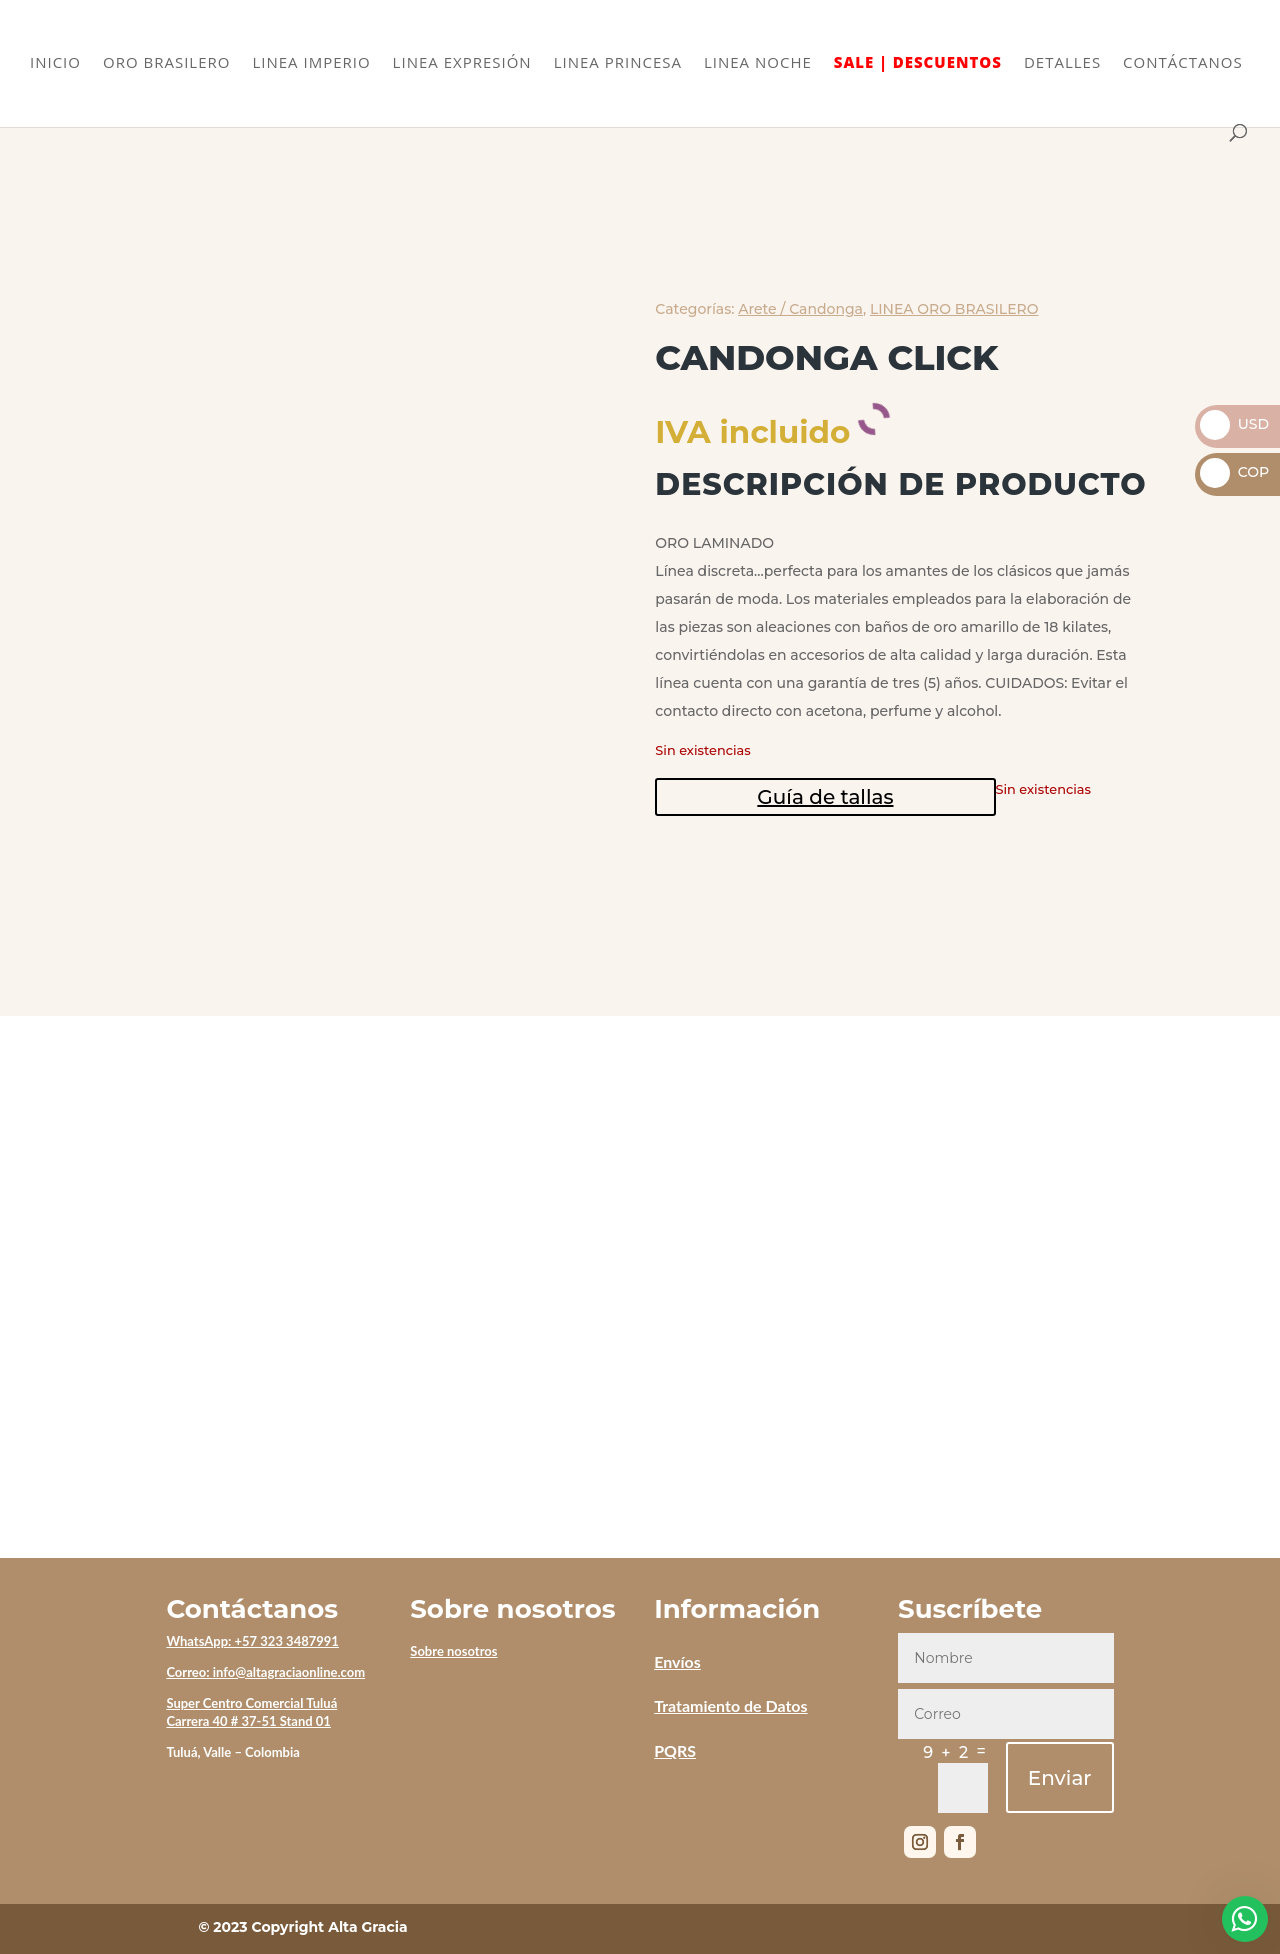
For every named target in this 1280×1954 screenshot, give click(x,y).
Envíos (677, 1661)
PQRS (675, 1750)
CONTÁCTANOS (1183, 63)
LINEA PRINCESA (618, 63)
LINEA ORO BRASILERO (954, 309)
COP (1234, 472)
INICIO (55, 63)
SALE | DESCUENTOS (918, 63)
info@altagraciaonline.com (289, 1672)
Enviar (1060, 1778)
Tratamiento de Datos (730, 1705)
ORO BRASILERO (166, 63)
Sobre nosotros (453, 1651)
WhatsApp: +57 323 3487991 (252, 1641)
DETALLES (1062, 63)
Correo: (189, 1672)
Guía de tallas (825, 797)
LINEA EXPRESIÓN (462, 63)
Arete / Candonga (800, 309)
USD (1234, 424)
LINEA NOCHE (758, 63)
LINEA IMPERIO (311, 63)
